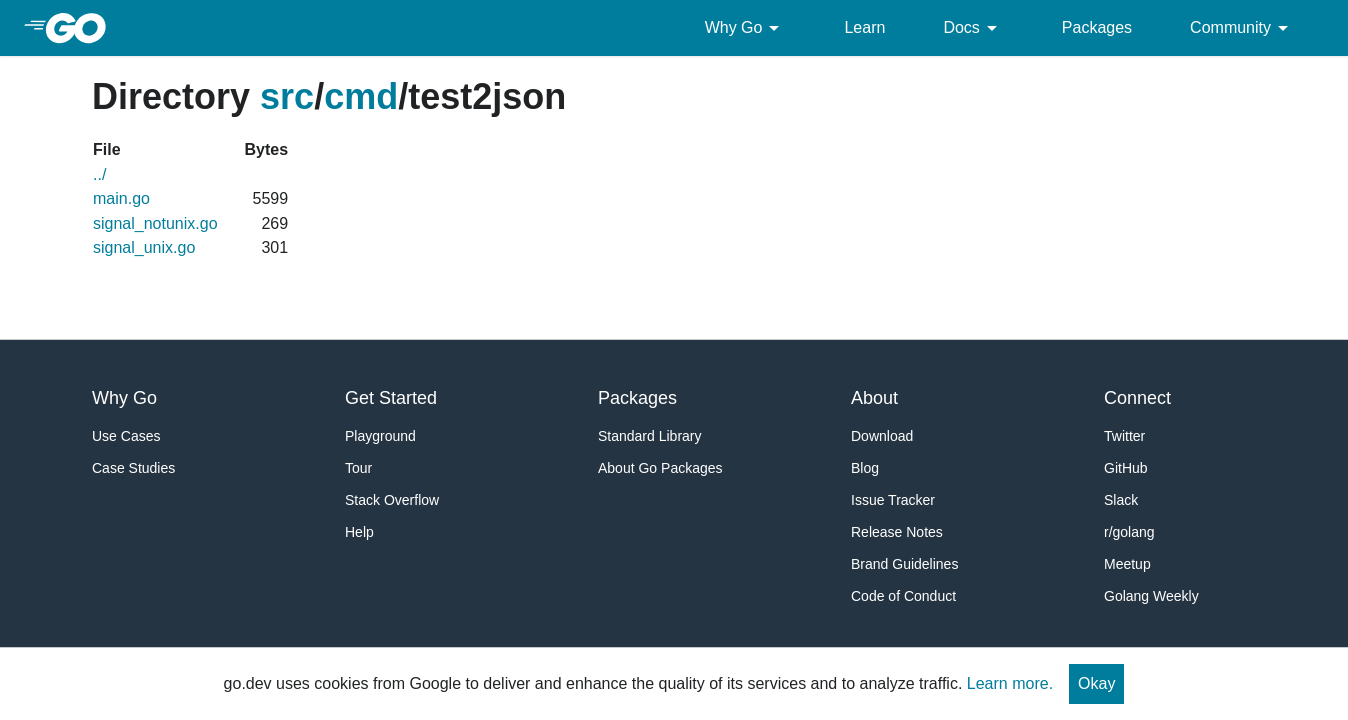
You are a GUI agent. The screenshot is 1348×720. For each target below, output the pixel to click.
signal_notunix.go (155, 223)
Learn (864, 27)
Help (359, 532)
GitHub (1126, 468)
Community (1242, 28)
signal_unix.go (144, 247)
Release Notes (897, 532)
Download (882, 436)
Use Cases (126, 436)
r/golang (1129, 532)
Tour (358, 468)
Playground (380, 436)
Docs (973, 28)
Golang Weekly (1151, 596)
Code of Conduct (903, 596)
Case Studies (133, 468)
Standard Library (650, 436)
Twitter (1124, 436)
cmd (361, 96)
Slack (1121, 500)
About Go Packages (660, 468)
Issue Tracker (893, 500)
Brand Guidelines (904, 564)
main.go (121, 198)
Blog (865, 468)
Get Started (391, 398)
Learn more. (1010, 683)
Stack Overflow (392, 500)
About (874, 398)
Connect (1137, 398)
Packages (1097, 27)
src (287, 96)
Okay (1096, 683)
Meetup (1127, 564)
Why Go (746, 28)
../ (99, 174)
